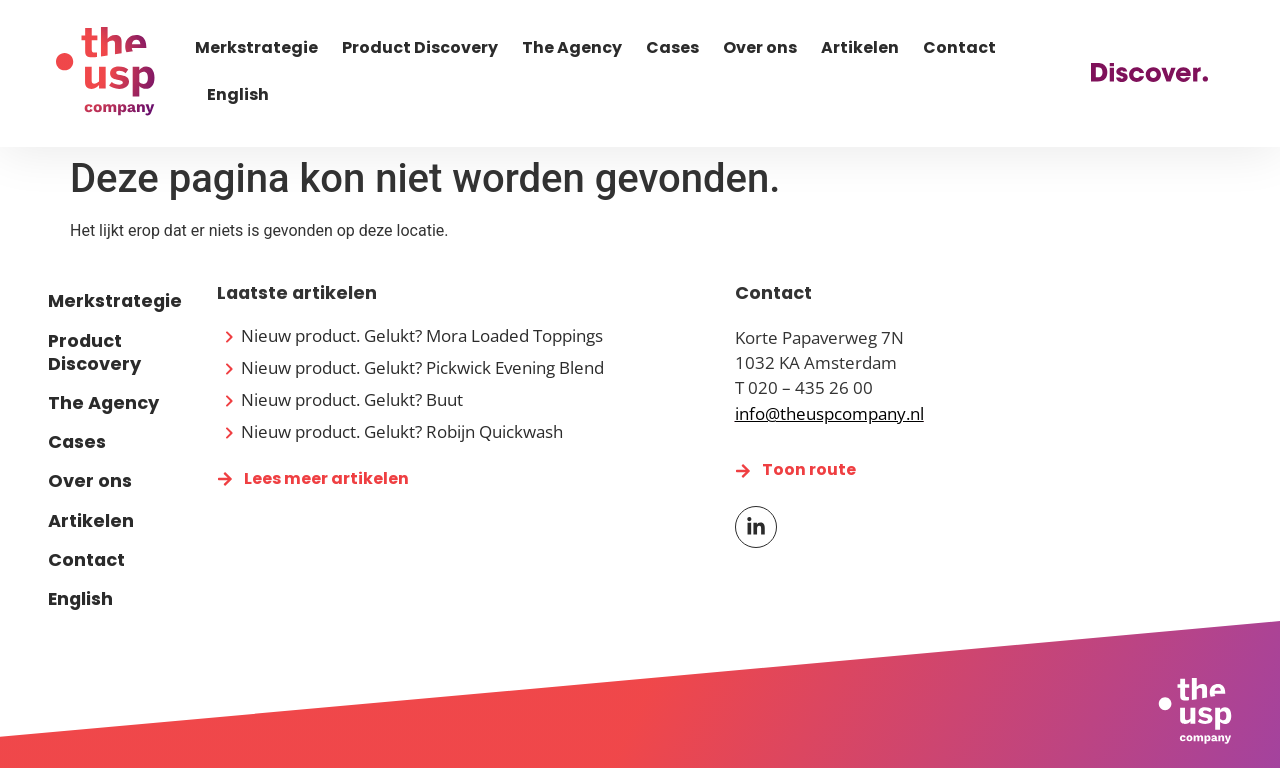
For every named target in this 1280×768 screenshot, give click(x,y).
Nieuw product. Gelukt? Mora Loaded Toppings (422, 335)
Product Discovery (420, 47)
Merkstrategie (256, 47)
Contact (959, 47)
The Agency (572, 47)
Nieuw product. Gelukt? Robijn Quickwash (402, 431)
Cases (672, 47)
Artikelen (860, 47)
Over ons (760, 47)
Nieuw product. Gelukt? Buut (352, 399)
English (238, 94)
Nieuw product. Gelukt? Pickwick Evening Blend (422, 367)
